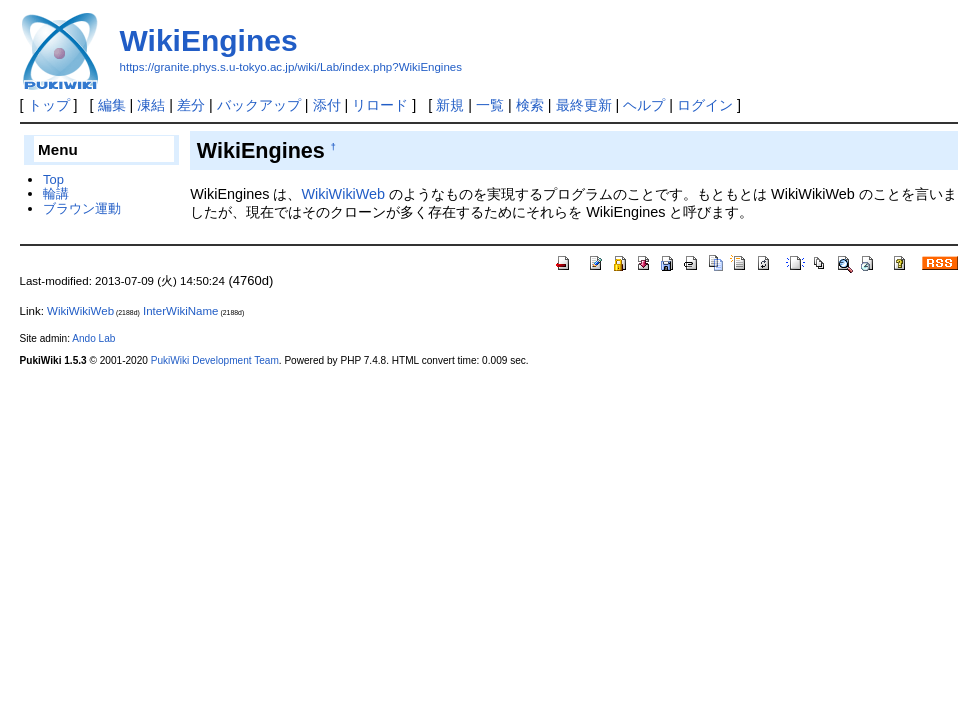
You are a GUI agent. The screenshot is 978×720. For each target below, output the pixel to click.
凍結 (151, 105)
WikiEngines (209, 40)
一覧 (490, 105)
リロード (380, 105)
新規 (450, 105)
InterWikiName (181, 311)
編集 (112, 105)
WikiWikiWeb (343, 194)
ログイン (705, 105)
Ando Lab (93, 338)
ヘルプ (644, 105)
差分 (191, 105)
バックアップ (259, 105)
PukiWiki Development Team (215, 360)
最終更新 (584, 105)
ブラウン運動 (82, 208)
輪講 (56, 193)
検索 (530, 105)
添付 (327, 105)
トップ (49, 105)
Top (53, 179)
